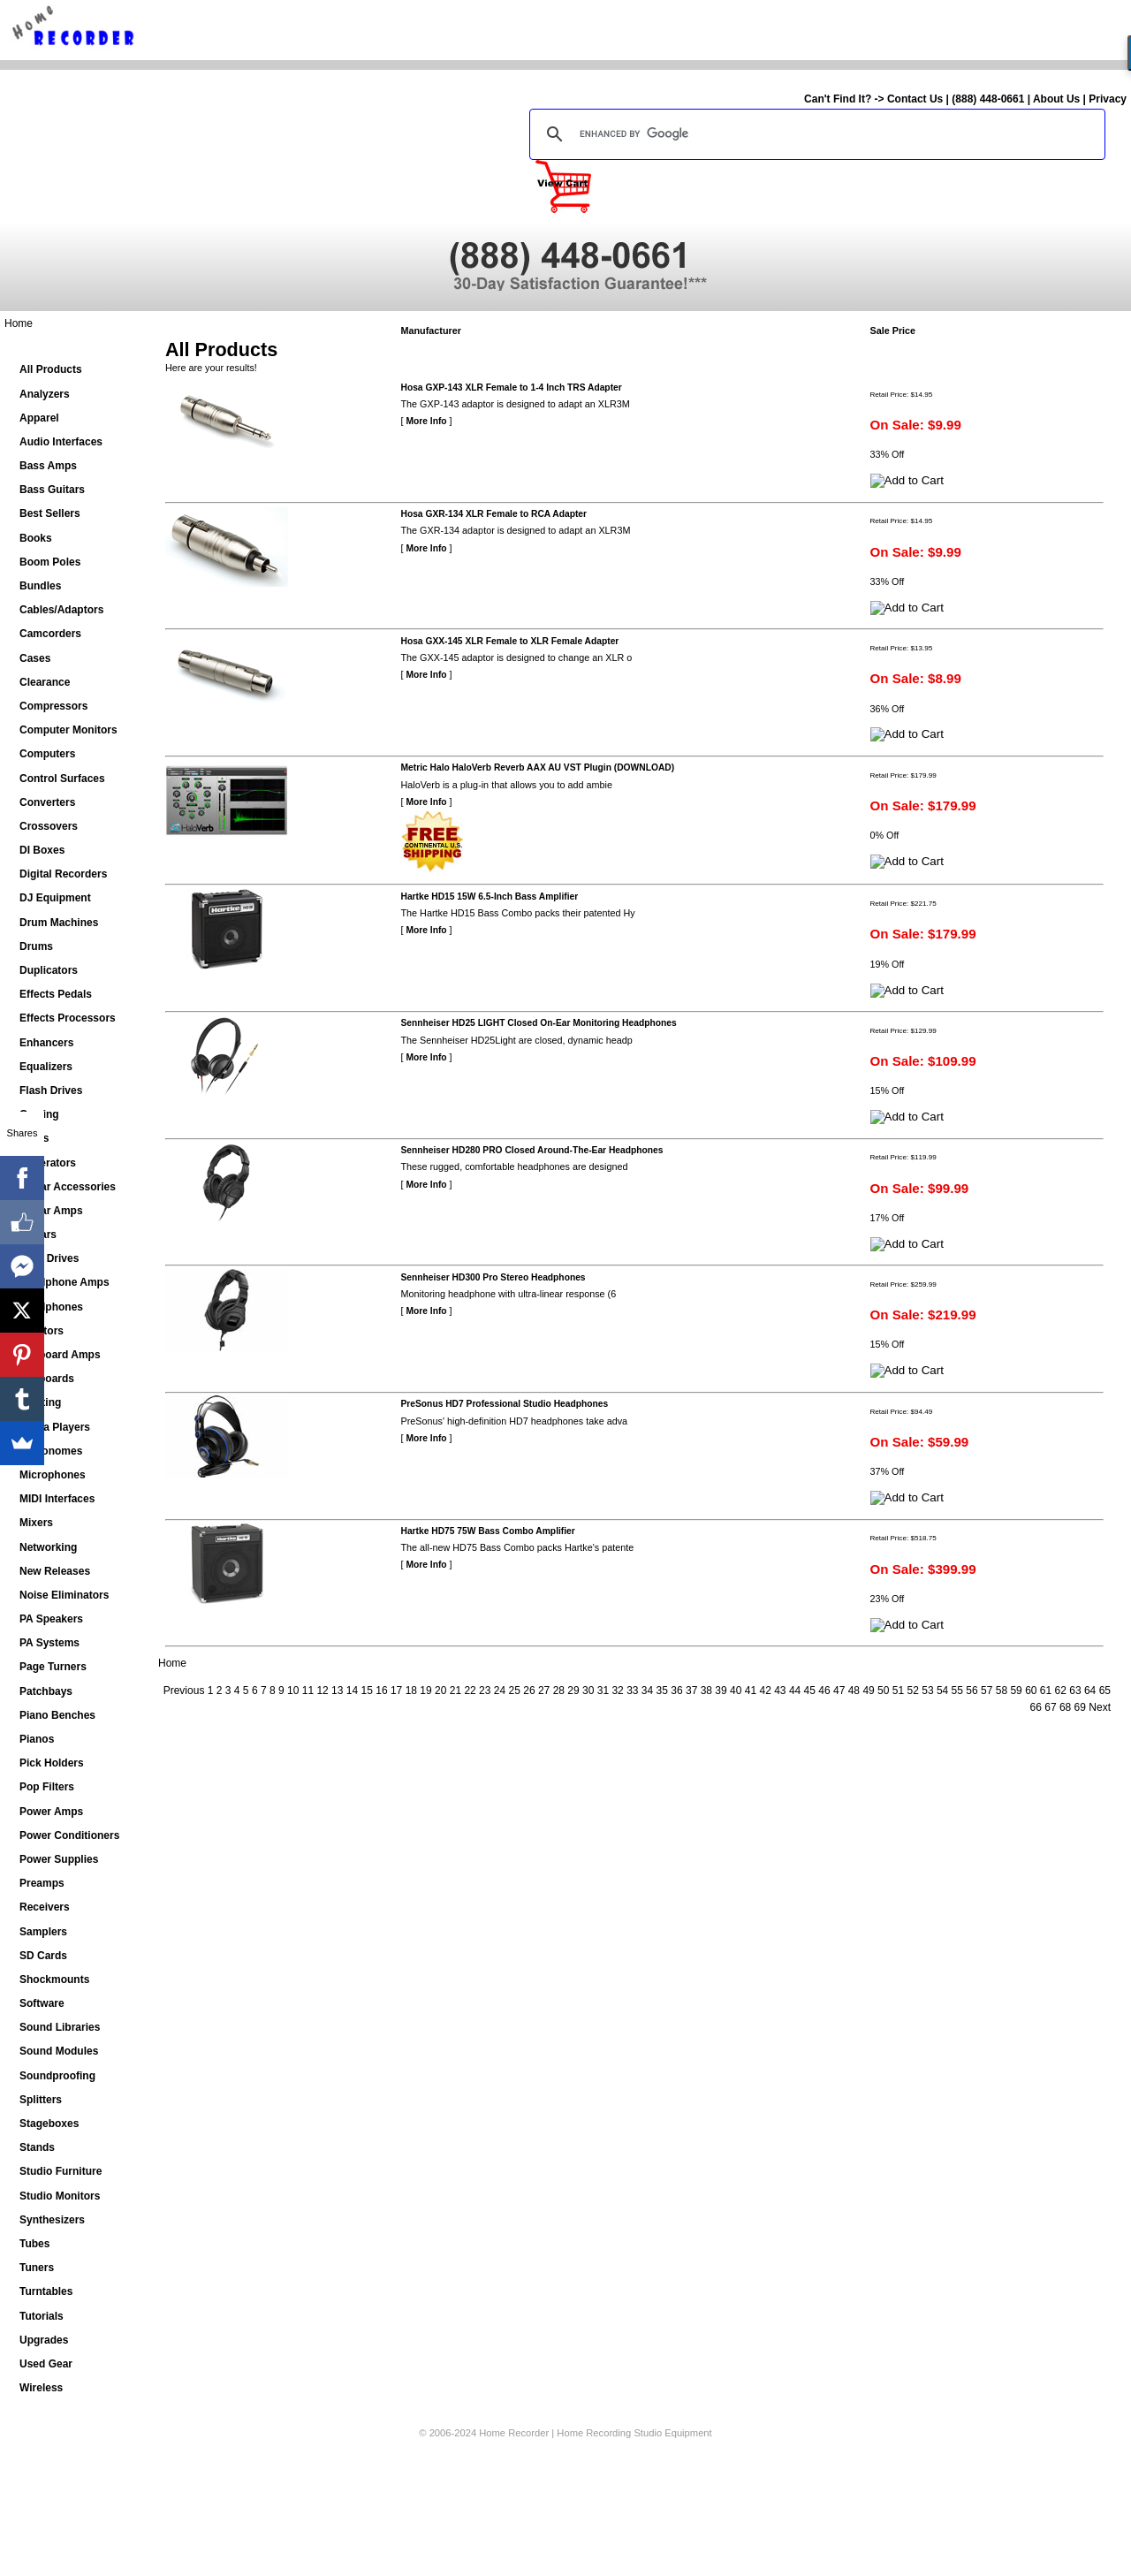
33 (632, 1690)
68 (1065, 1707)
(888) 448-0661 (988, 99)
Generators (47, 1163)
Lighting (40, 1402)
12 (322, 1690)
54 (942, 1690)
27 (544, 1690)
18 (411, 1690)
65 (1105, 1690)
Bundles (40, 586)
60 (1030, 1690)
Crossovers (48, 826)
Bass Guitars (52, 489)
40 (735, 1690)
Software (42, 2003)
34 (647, 1690)
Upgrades (43, 2340)
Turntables (45, 2291)
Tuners (36, 2267)
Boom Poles (49, 562)
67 (1050, 1707)
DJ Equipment (55, 898)
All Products (50, 369)
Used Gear (45, 2364)
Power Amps (51, 1811)
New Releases (54, 1571)
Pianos (36, 1739)
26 (529, 1690)
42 (764, 1690)
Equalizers (45, 1066)
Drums (36, 946)
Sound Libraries (59, 2027)
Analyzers (44, 394)
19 (425, 1690)
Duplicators (48, 970)
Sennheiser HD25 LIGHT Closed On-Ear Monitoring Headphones (539, 1023)
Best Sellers (49, 513)
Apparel (39, 418)
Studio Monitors (59, 2196)
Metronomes (50, 1451)
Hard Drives (49, 1258)
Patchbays (45, 1691)
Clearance (44, 682)
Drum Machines (58, 922)
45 (810, 1690)
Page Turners (53, 1666)
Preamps (42, 1883)
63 (1075, 1690)
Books (35, 538)
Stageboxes (49, 2123)
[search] (815, 134)
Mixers (36, 1522)
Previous (184, 1690)
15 (367, 1690)
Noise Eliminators (64, 1595)
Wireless (41, 2388)
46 (824, 1690)
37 (691, 1690)
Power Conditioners (69, 1835)
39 (720, 1690)
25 (514, 1690)
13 (337, 1690)
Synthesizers (52, 2220)
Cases (34, 658)
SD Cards (43, 1955)
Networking (48, 1547)
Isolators (41, 1331)
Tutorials (41, 2316)
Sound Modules (58, 2051)
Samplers (43, 1932)
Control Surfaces (62, 778)
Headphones (51, 1307)
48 (854, 1690)
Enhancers (46, 1043)
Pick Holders (51, 1763)
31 (603, 1690)
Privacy (1108, 99)
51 (898, 1690)
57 (986, 1690)
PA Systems (49, 1643)
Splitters (40, 2099)
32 (617, 1690)
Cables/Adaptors (61, 610)
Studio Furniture (60, 2171)
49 (868, 1690)
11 (308, 1690)
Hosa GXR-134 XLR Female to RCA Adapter (494, 514)
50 (883, 1690)
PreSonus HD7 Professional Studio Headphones (505, 1404)
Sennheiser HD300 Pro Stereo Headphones (493, 1277)
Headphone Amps (64, 1282)
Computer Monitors (68, 730)
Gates (34, 1138)
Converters (47, 802)
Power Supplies (58, 1859)
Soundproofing (57, 2076)
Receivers (44, 1907)
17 (396, 1690)
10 (293, 1690)
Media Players (54, 1427)
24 (499, 1690)
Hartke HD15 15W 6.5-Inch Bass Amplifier (490, 896)
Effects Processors (67, 1018)
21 (455, 1690)
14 (352, 1690)
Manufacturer (431, 330)
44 (795, 1690)
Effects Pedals (55, 994)
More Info (426, 421)
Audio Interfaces (60, 442)
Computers (47, 754)
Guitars (38, 1234)
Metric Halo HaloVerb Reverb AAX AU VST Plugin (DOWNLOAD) (538, 767)
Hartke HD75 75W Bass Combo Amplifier (488, 1531)
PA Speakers (51, 1619)
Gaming (39, 1114)
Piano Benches (57, 1715)
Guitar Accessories (67, 1187)
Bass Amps (48, 466)
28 (559, 1690)
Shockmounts (54, 1979)
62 (1060, 1690)
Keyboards (46, 1378)
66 (1036, 1707)
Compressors (53, 706)
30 (588, 1690)
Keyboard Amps (60, 1355)
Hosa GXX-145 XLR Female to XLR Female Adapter (510, 641)
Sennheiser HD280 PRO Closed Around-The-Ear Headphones (532, 1150)
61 (1045, 1690)
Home (18, 323)
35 (662, 1690)
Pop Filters (46, 1787)
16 (381, 1690)
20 (440, 1690)
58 (1001, 1690)
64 (1090, 1690)
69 (1080, 1707)
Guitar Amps (51, 1210)
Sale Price (893, 330)
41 (750, 1690)
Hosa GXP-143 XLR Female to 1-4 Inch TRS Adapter (511, 387)
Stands (37, 2147)
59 (1015, 1690)
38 (706, 1690)
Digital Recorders (63, 874)
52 (913, 1690)
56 (971, 1690)
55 (957, 1690)
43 (780, 1690)
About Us (1056, 99)
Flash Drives (50, 1090)
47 (839, 1690)
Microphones (52, 1475)
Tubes (34, 2244)
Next (1100, 1707)
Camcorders (50, 633)
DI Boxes (42, 850)
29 (573, 1690)
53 (927, 1690)
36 (676, 1690)
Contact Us (915, 99)
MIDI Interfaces (57, 1499)
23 (484, 1690)
